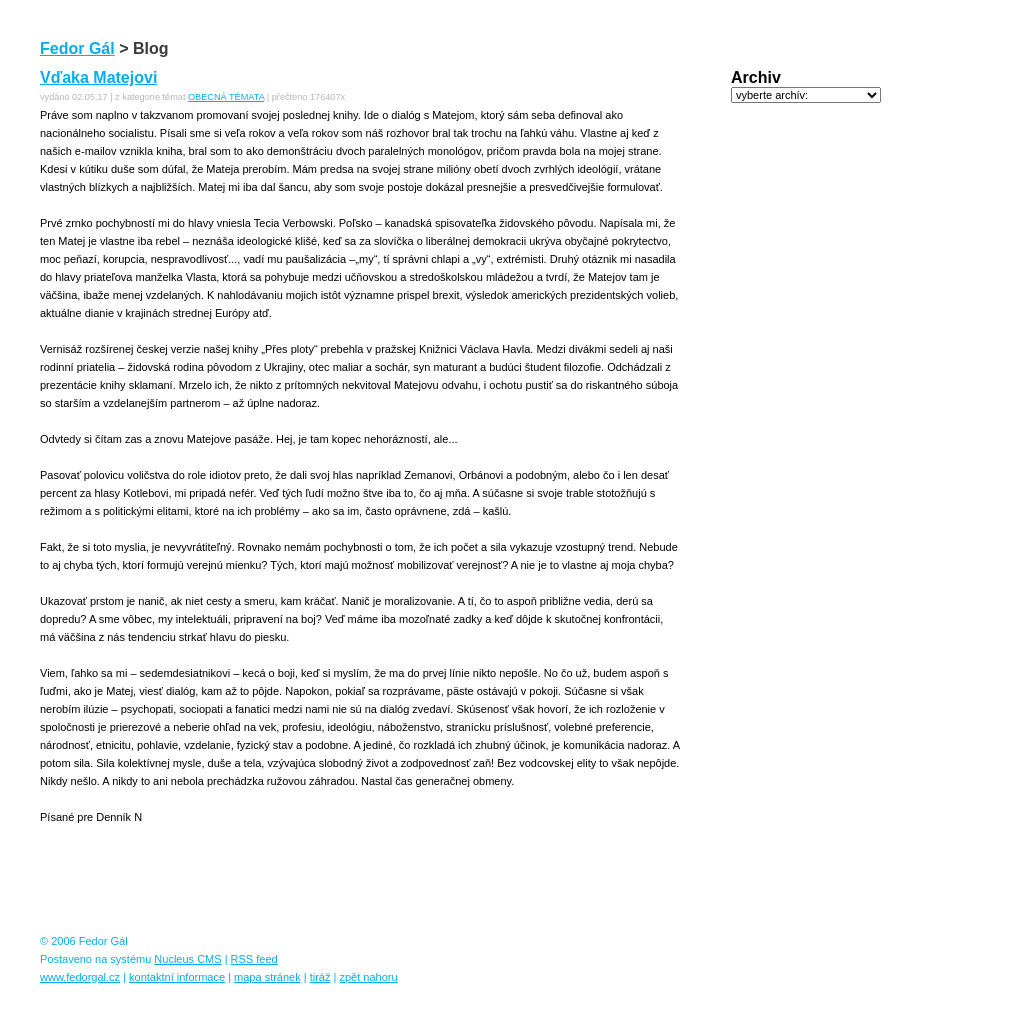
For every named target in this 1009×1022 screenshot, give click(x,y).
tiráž (320, 977)
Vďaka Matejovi (98, 77)
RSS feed (254, 959)
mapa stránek (267, 977)
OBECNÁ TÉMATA (226, 97)
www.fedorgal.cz (80, 977)
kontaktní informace (177, 977)
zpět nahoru (368, 977)
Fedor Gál (77, 48)
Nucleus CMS (187, 959)
